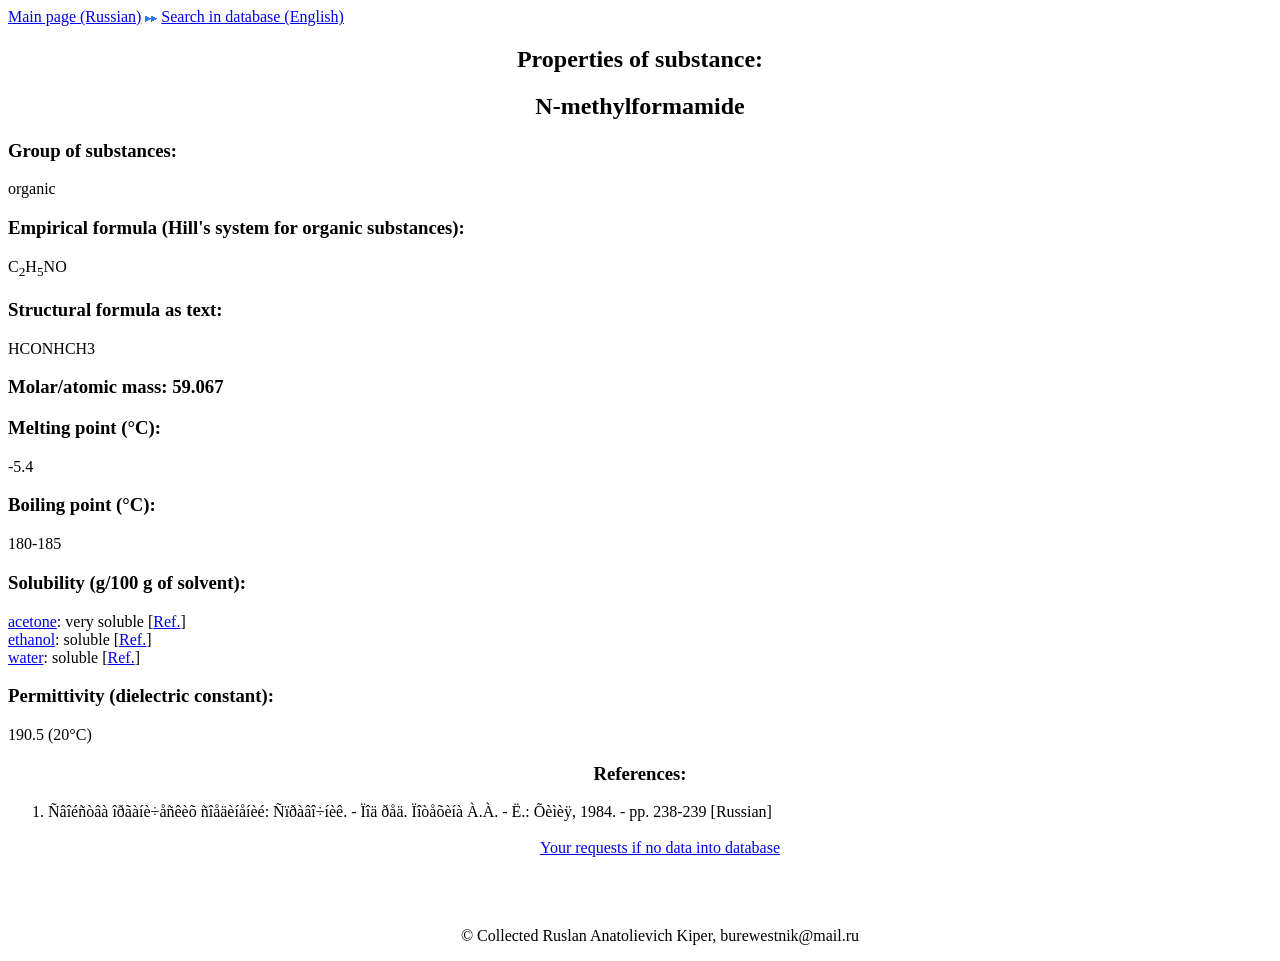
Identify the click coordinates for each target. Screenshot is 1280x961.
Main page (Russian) (74, 16)
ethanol (31, 639)
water (26, 657)
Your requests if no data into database (660, 847)
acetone (32, 621)
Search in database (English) (252, 16)
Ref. (166, 621)
